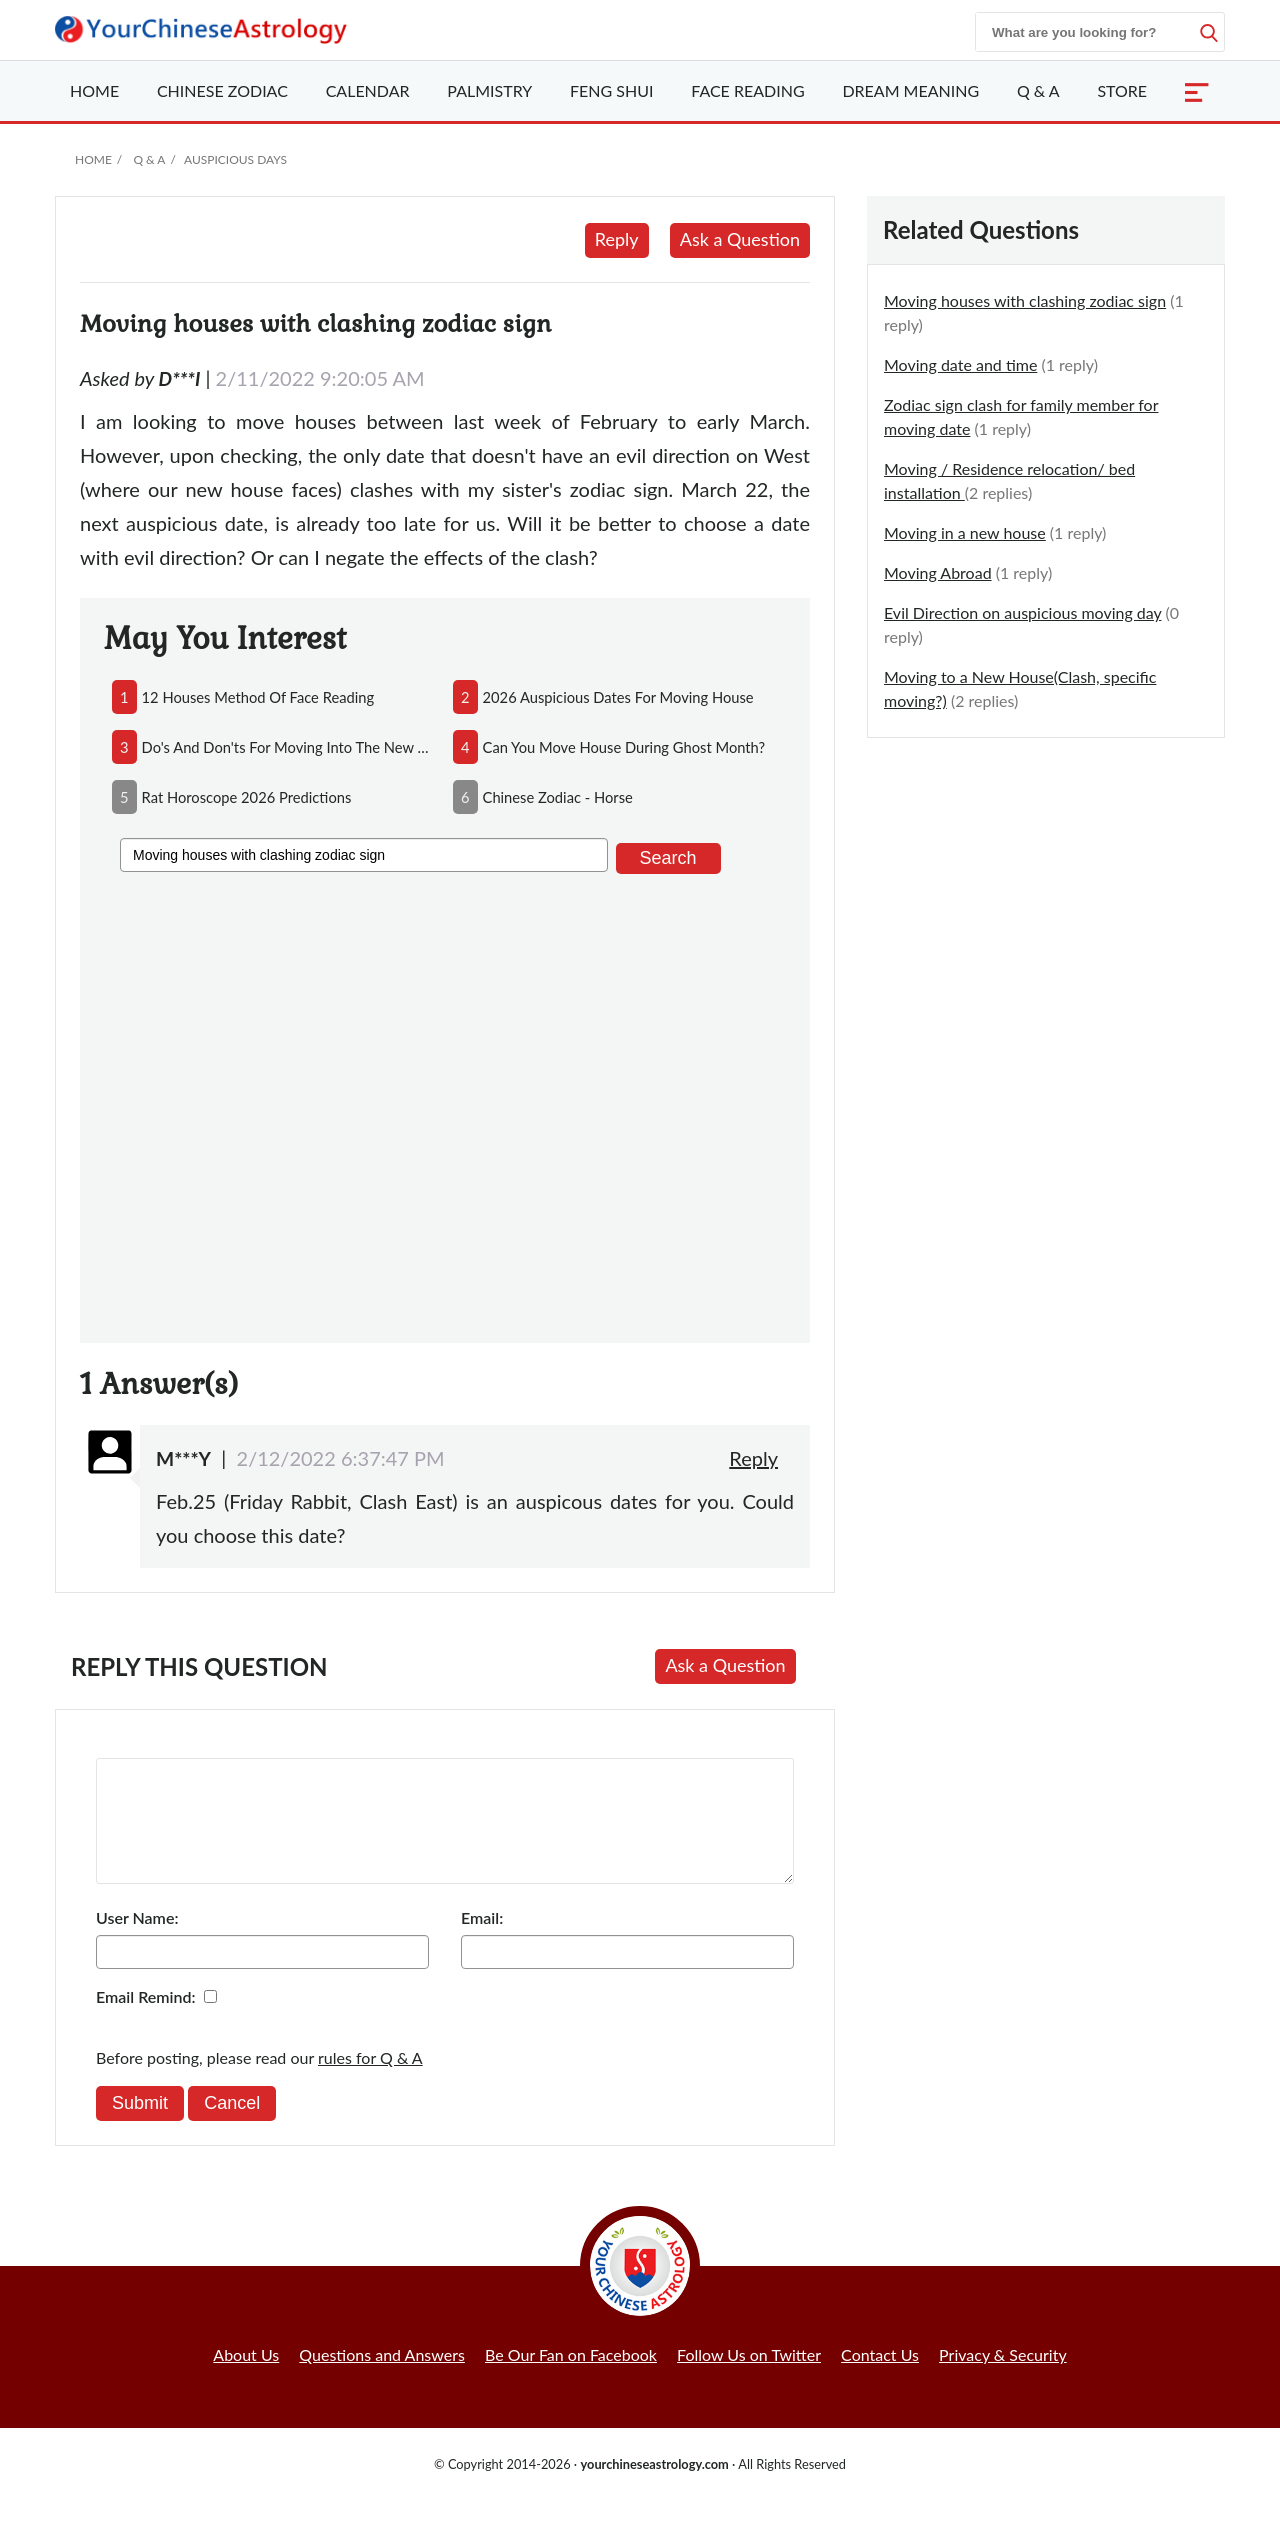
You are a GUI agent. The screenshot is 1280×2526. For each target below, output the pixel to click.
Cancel (232, 2127)
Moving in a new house (965, 532)
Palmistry (489, 90)
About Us (246, 2378)
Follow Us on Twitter (749, 2378)
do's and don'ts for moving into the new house (289, 747)
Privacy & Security (1003, 2378)
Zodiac (222, 90)
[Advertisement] (445, 1104)
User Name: (137, 1941)
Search (668, 858)
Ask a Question (740, 239)
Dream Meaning (910, 90)
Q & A (1038, 90)
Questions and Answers (382, 2378)
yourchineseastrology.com (654, 2488)
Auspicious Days (235, 159)
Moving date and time (960, 364)
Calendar (368, 90)
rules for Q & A (370, 2081)
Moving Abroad (938, 572)
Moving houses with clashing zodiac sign (1025, 300)
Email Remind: (146, 2020)
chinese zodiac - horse (558, 797)
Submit (140, 2127)
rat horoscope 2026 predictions (247, 797)
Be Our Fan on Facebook (571, 2378)
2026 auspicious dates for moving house (618, 697)
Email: (482, 1941)
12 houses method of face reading (258, 697)
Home (94, 90)
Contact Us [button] (880, 2378)
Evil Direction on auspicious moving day (1022, 612)
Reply (617, 239)
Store (1122, 90)
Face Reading (747, 90)
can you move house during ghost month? (624, 747)
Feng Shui (611, 90)
